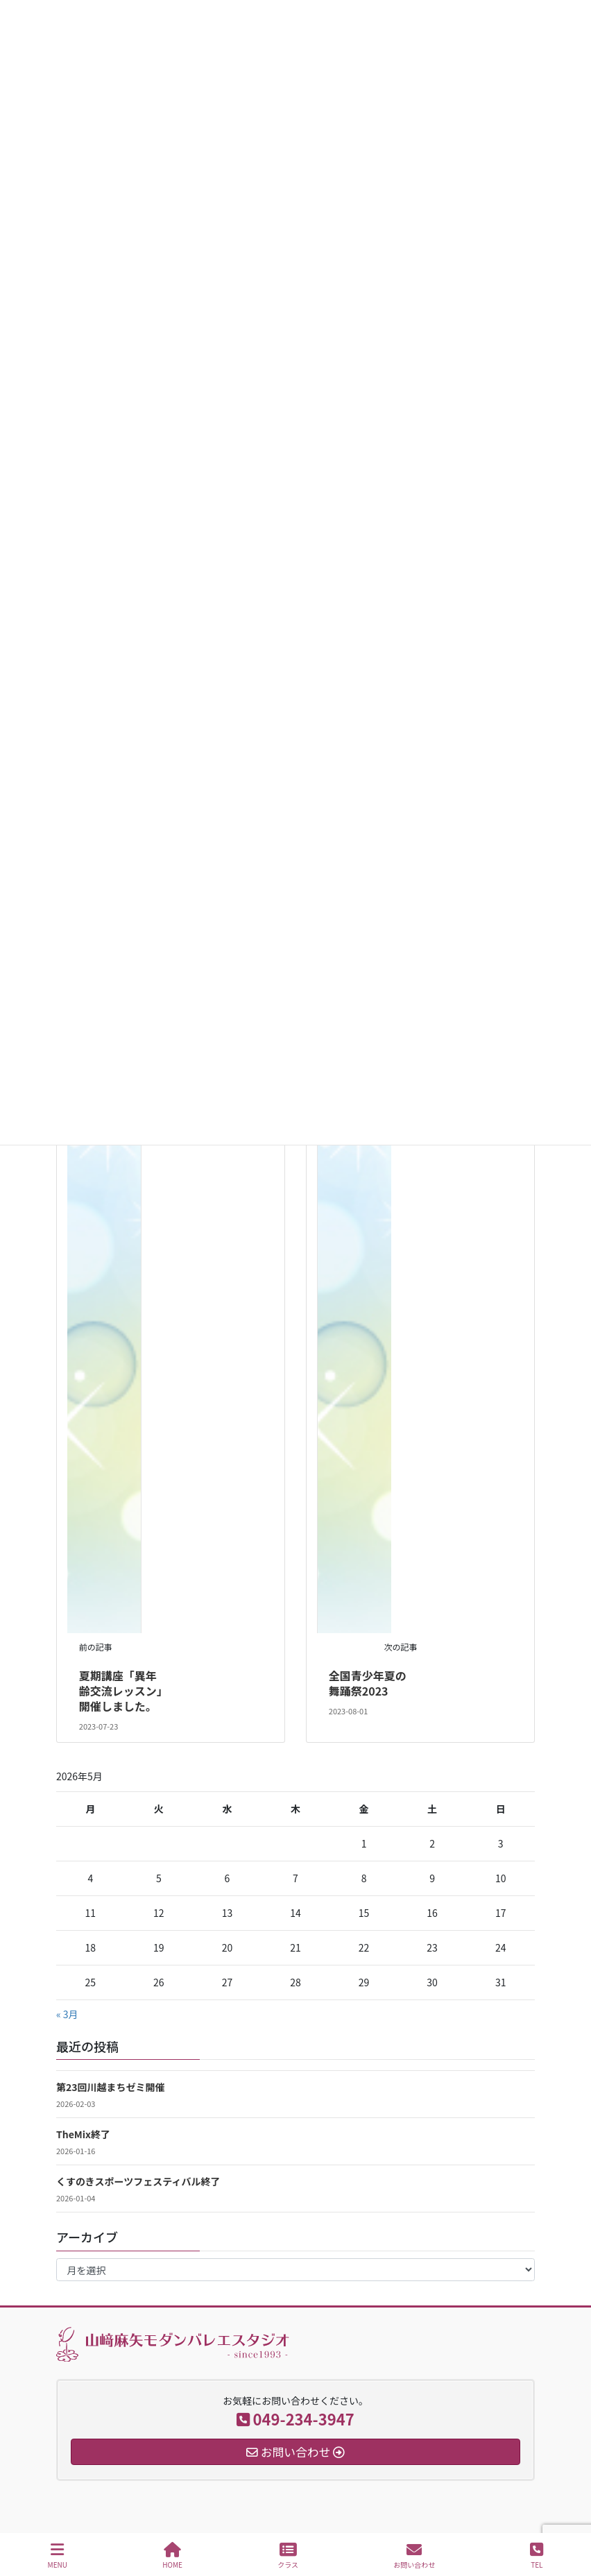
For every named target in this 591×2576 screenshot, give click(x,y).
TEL (536, 2555)
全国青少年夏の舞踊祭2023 (367, 1683)
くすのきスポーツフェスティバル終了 (138, 2181)
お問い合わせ (414, 2555)
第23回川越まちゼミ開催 (110, 2087)
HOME (172, 2555)
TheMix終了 (83, 2134)
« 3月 (67, 2014)
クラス (287, 2555)
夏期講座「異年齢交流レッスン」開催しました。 (120, 1691)
